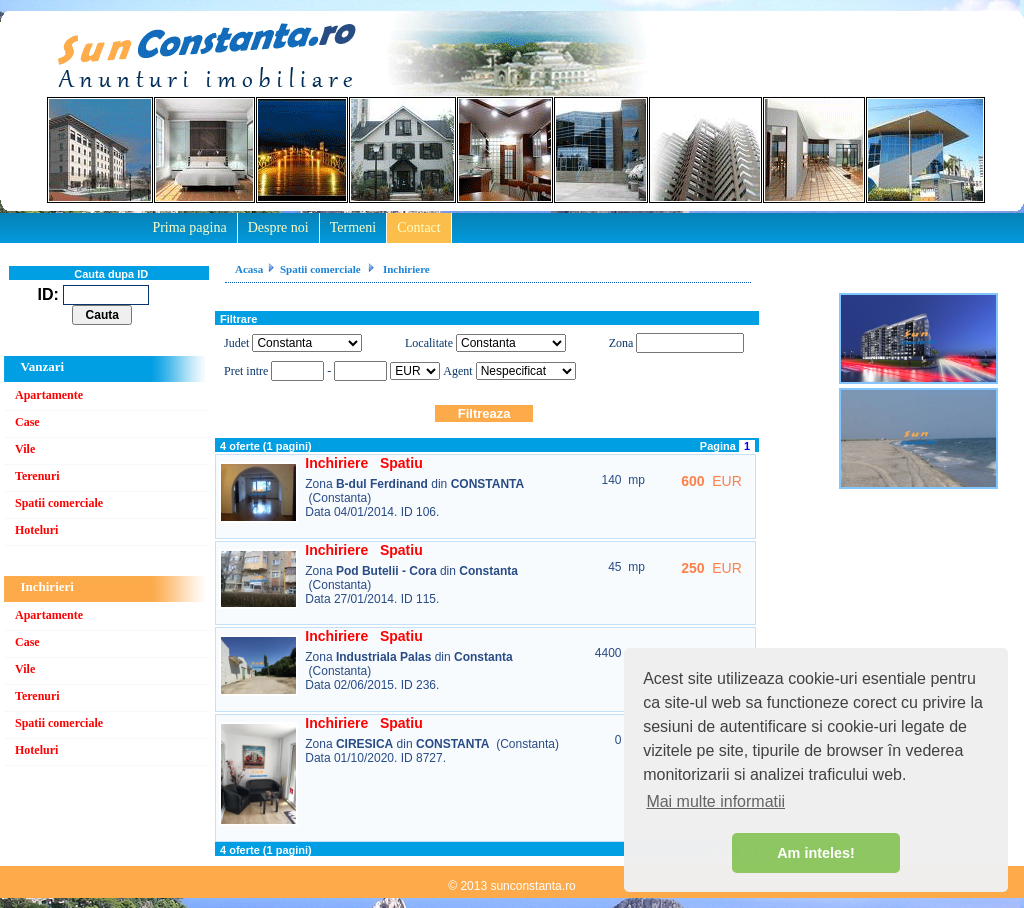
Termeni (353, 227)
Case (27, 422)
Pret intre (247, 371)
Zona (621, 343)
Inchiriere (405, 269)
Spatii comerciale (59, 503)
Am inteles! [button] (816, 853)
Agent (457, 371)
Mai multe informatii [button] (715, 801)
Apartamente (49, 395)
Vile (25, 449)
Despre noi (278, 227)
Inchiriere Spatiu (363, 463)
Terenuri (37, 476)
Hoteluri (36, 530)
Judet (236, 343)
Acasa (249, 269)
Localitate (429, 343)
